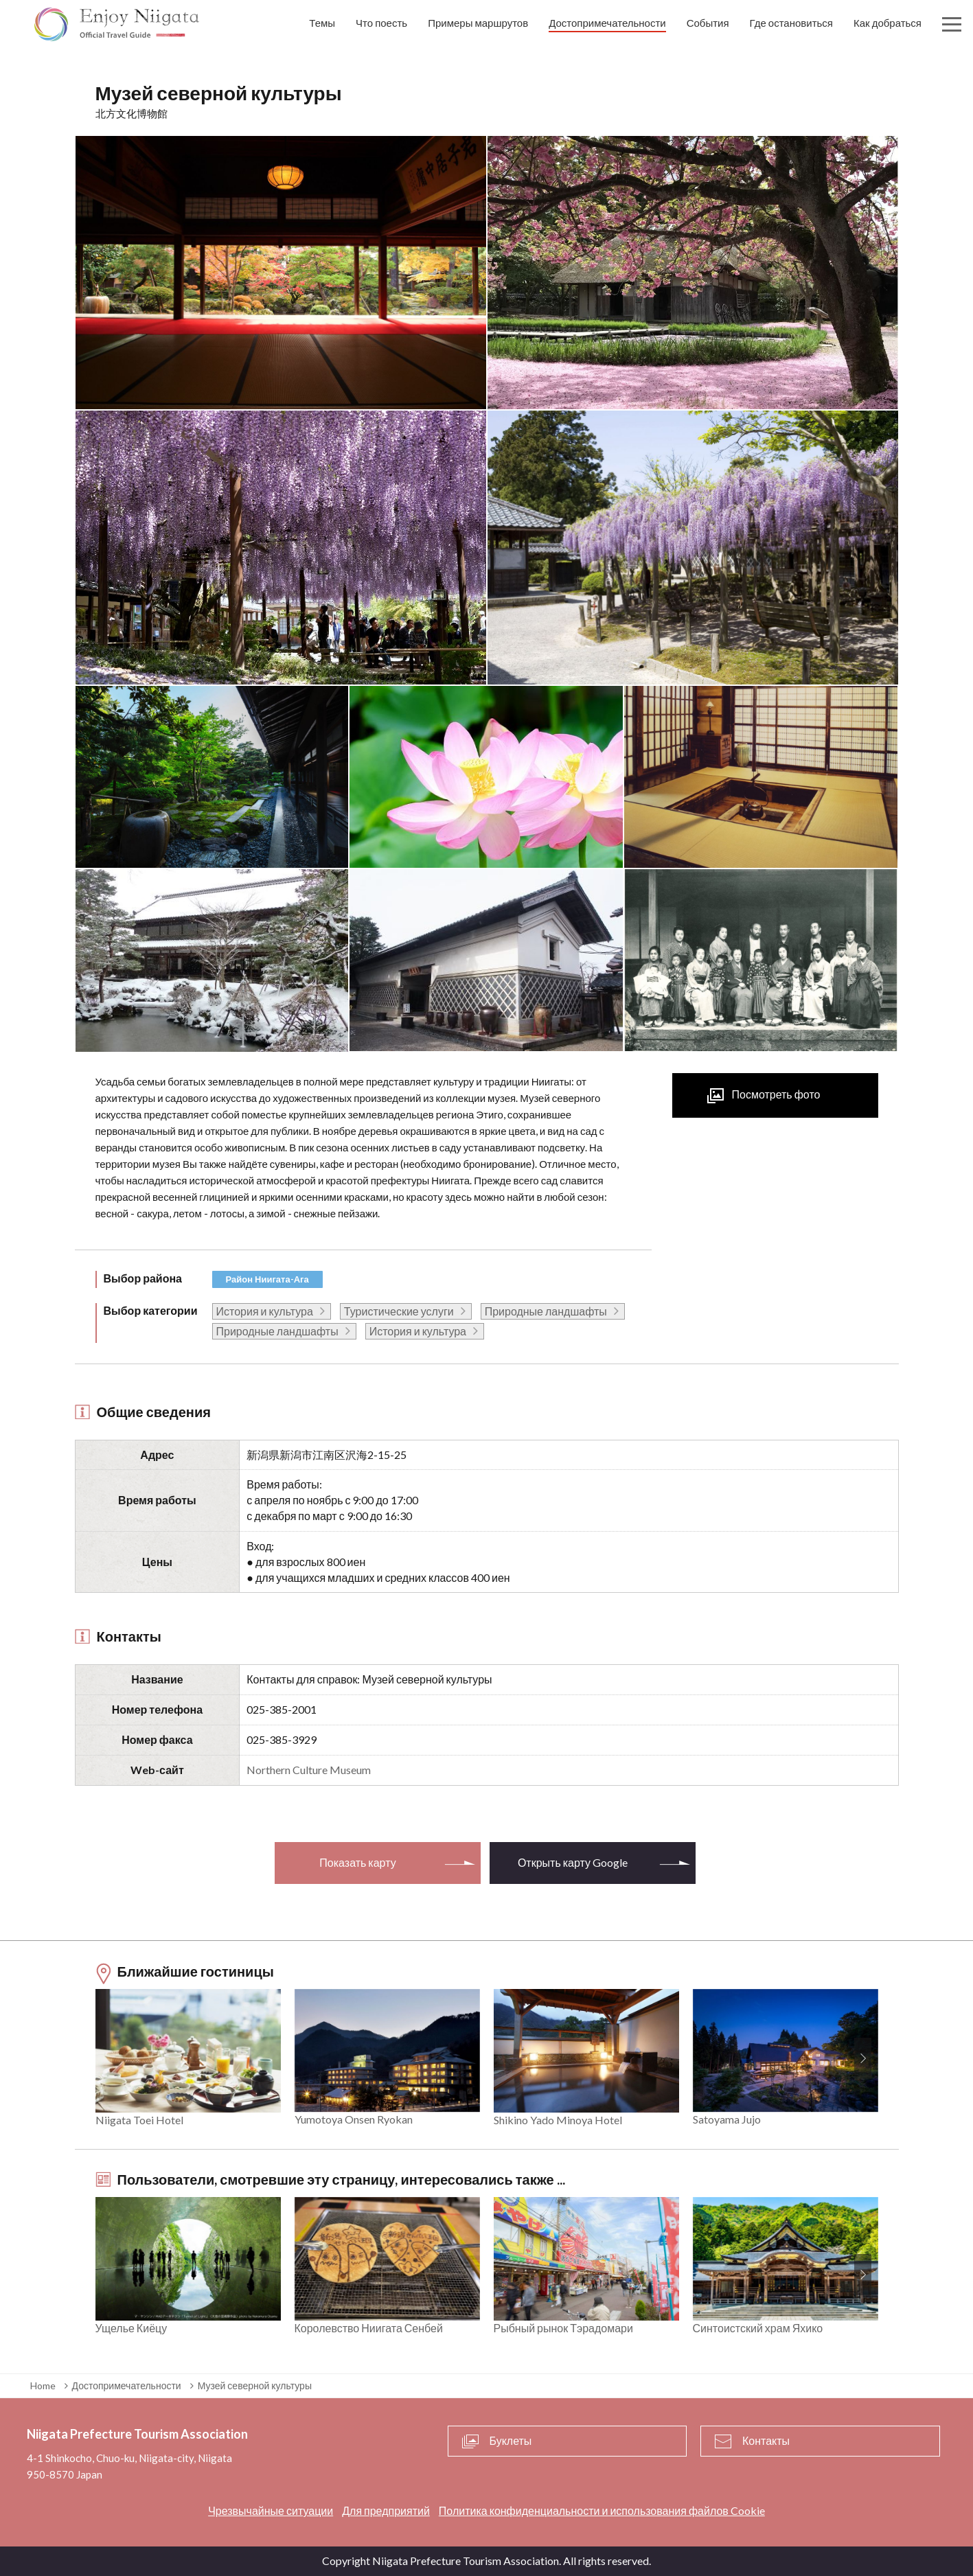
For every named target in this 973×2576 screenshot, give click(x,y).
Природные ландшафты (546, 1311)
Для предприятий (386, 2510)
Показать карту (357, 1862)
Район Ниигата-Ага (267, 1279)
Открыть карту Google (573, 1862)
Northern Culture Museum (309, 1769)
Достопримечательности (126, 2385)
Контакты (766, 2440)
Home (43, 2385)
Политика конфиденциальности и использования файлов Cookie (602, 2510)
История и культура (264, 1311)
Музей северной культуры (255, 2385)
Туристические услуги (399, 1311)
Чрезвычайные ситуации (270, 2510)
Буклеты (511, 2440)
